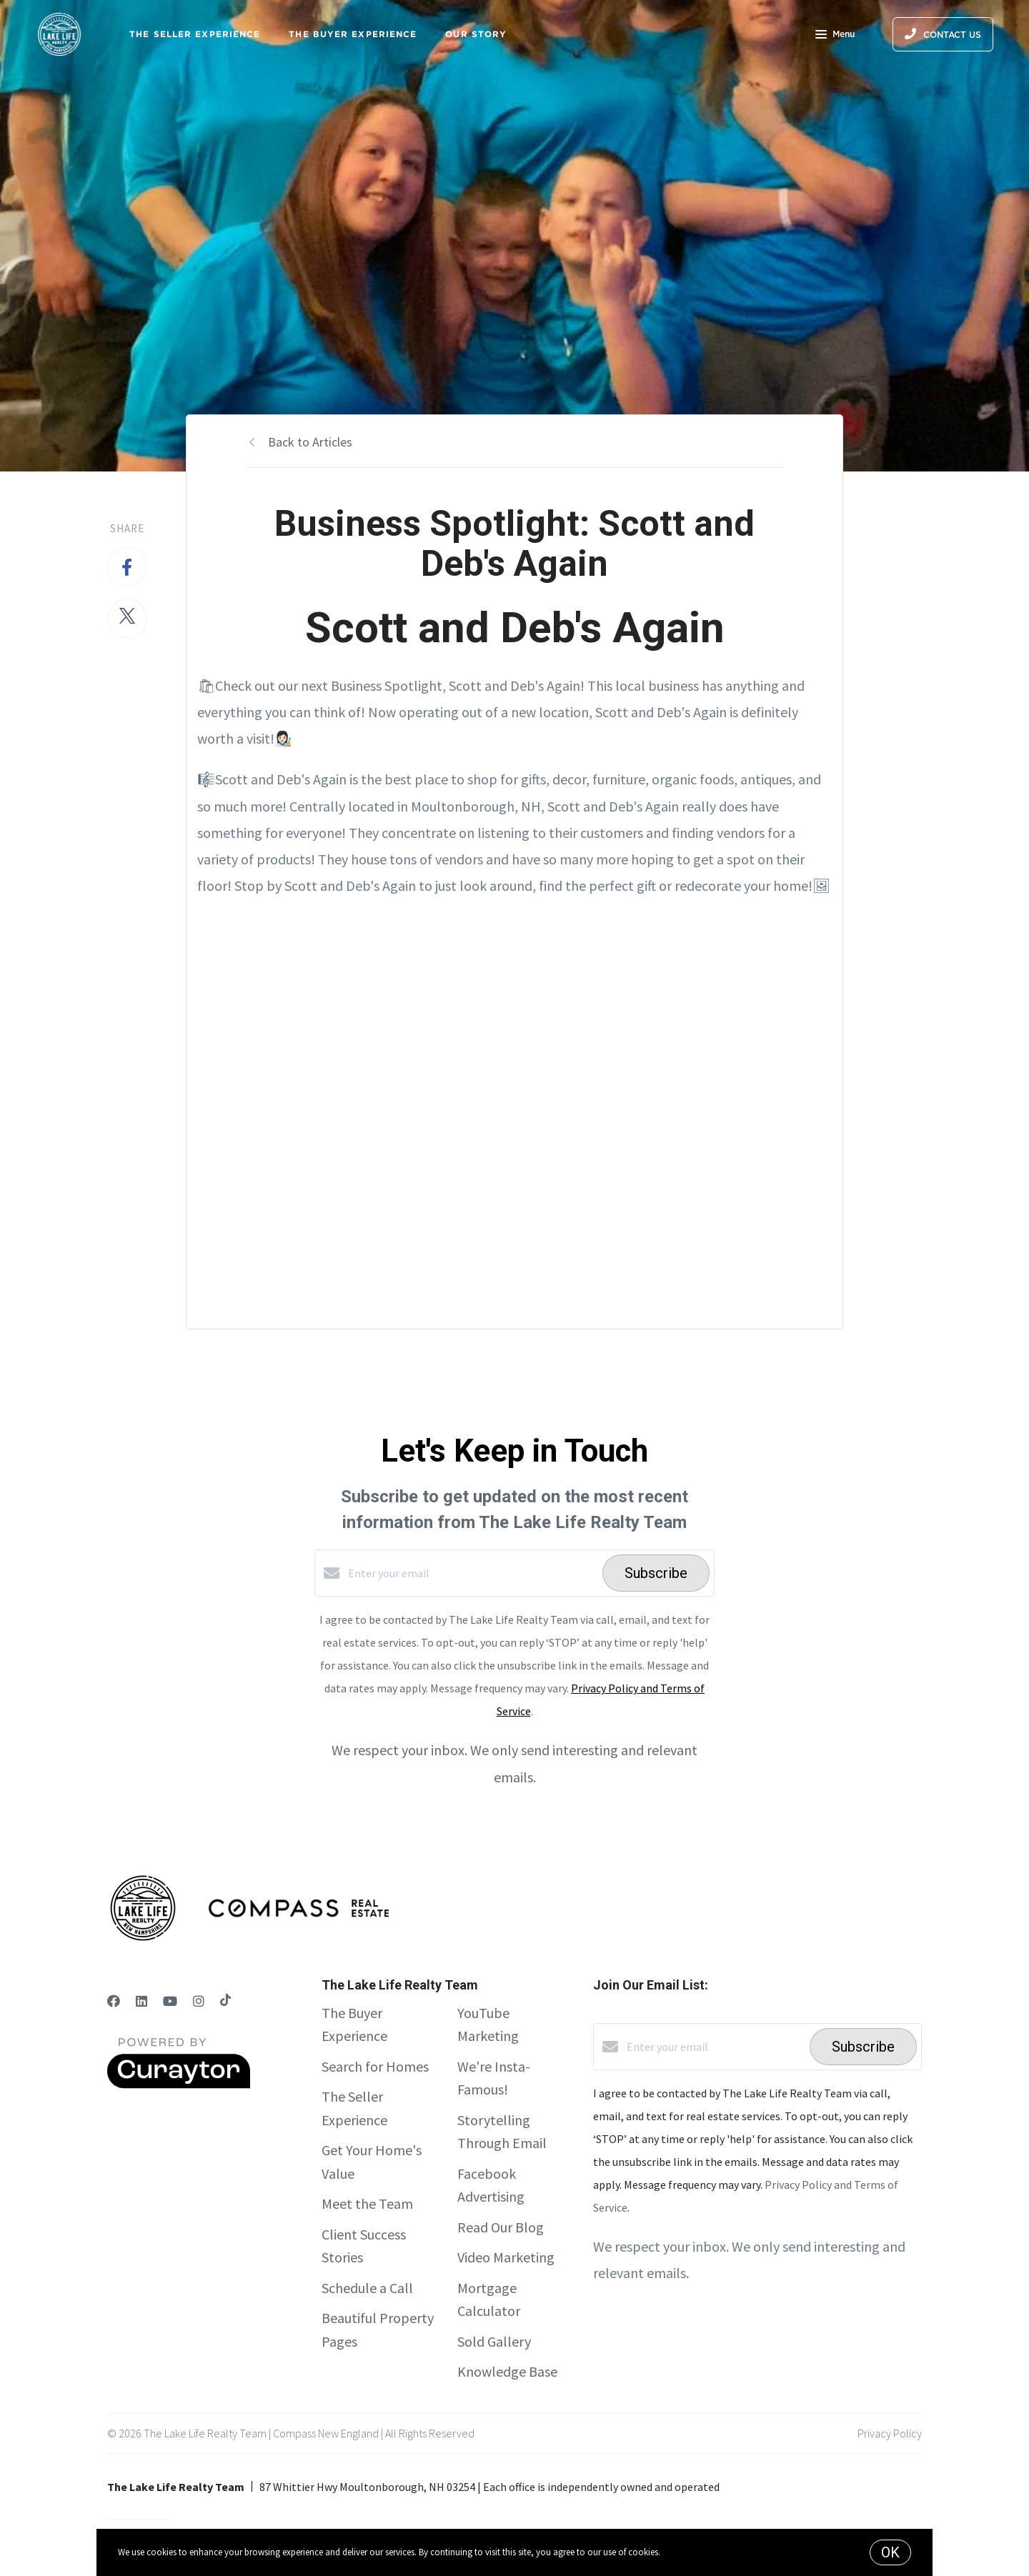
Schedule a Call (367, 2288)
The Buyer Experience (353, 34)
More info (680, 2552)
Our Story (476, 34)
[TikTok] (225, 2001)
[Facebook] (113, 2001)
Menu (835, 36)
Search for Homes (375, 2066)
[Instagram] (198, 2001)
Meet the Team (367, 2203)
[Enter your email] (471, 1573)
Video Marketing (506, 2257)
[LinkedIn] (141, 2001)
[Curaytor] (178, 2084)
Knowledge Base (507, 2371)
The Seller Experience (194, 34)
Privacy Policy (890, 2433)
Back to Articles (310, 442)
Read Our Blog (500, 2227)
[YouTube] (170, 2001)
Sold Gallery (494, 2341)
